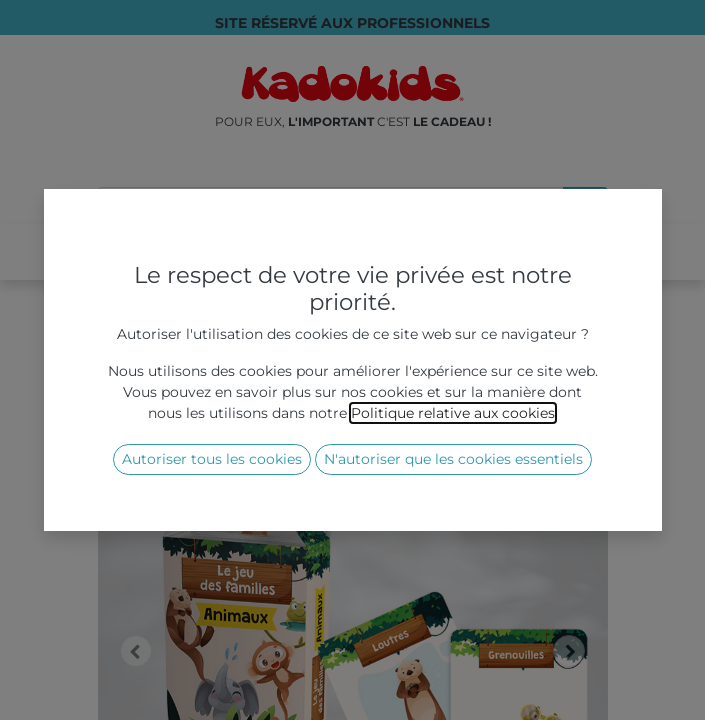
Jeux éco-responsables (315, 357)
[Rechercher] (585, 205)
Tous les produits (157, 357)
